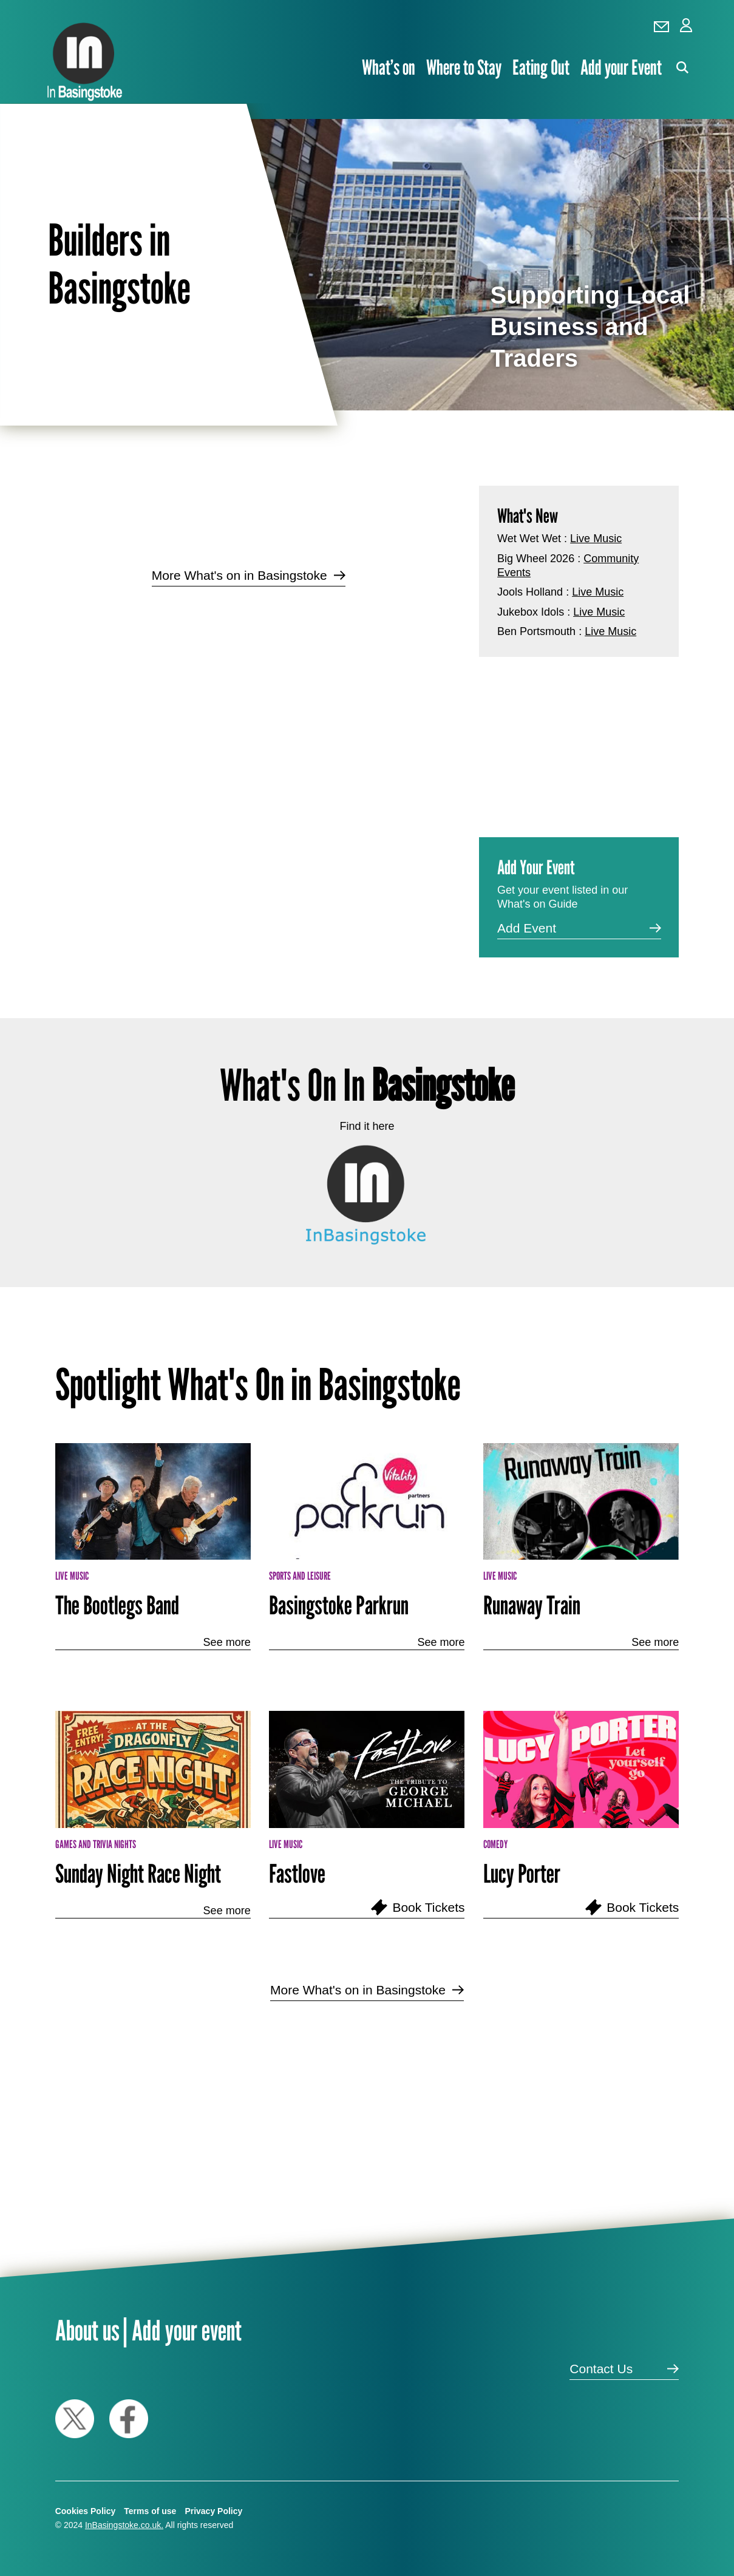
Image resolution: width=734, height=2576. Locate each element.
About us (87, 2330)
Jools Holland (530, 592)
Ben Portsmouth (536, 631)
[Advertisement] (248, 693)
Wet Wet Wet (529, 538)
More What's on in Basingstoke (239, 575)
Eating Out (540, 67)
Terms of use (150, 2511)
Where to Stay (463, 67)
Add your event (187, 2330)
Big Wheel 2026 (535, 558)
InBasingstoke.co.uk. (124, 2525)
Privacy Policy (213, 2511)
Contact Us (601, 2369)
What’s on (388, 67)
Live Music (596, 538)
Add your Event (621, 67)
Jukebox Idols (530, 612)
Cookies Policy (85, 2511)
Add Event (526, 928)
